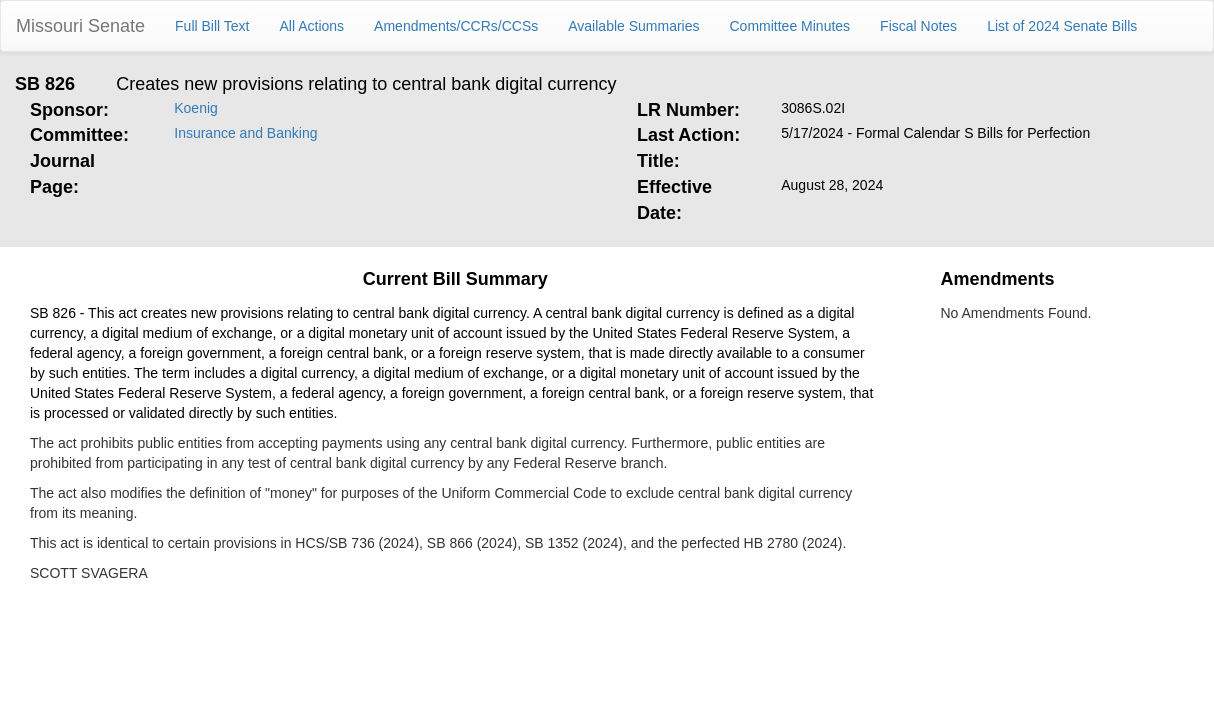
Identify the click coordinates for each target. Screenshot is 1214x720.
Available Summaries (633, 26)
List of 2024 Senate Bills (1062, 26)
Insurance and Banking (245, 133)
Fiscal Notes (918, 26)
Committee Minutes (790, 26)
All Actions (312, 26)
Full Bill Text (212, 26)
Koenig (196, 108)
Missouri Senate (80, 26)
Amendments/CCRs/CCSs (456, 26)
